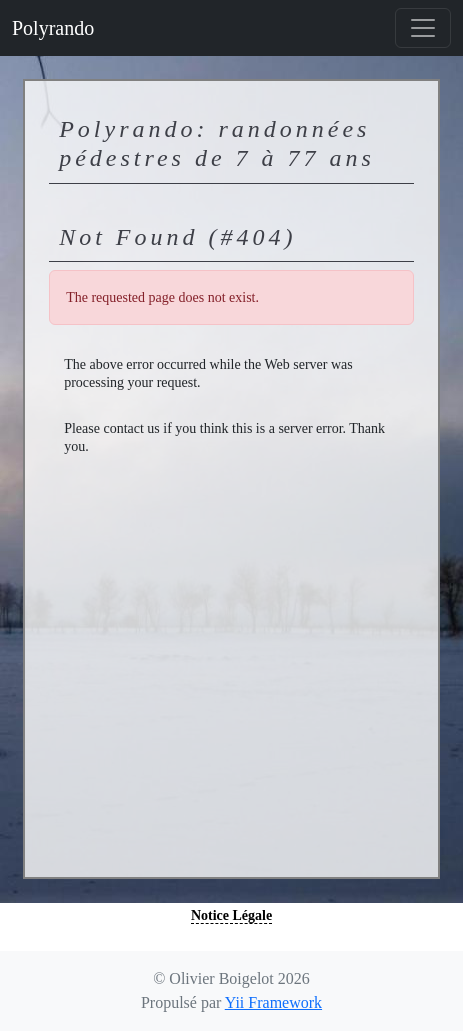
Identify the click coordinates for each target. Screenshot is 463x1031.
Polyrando (53, 28)
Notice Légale (231, 915)
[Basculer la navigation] (423, 28)
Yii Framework (273, 1002)
